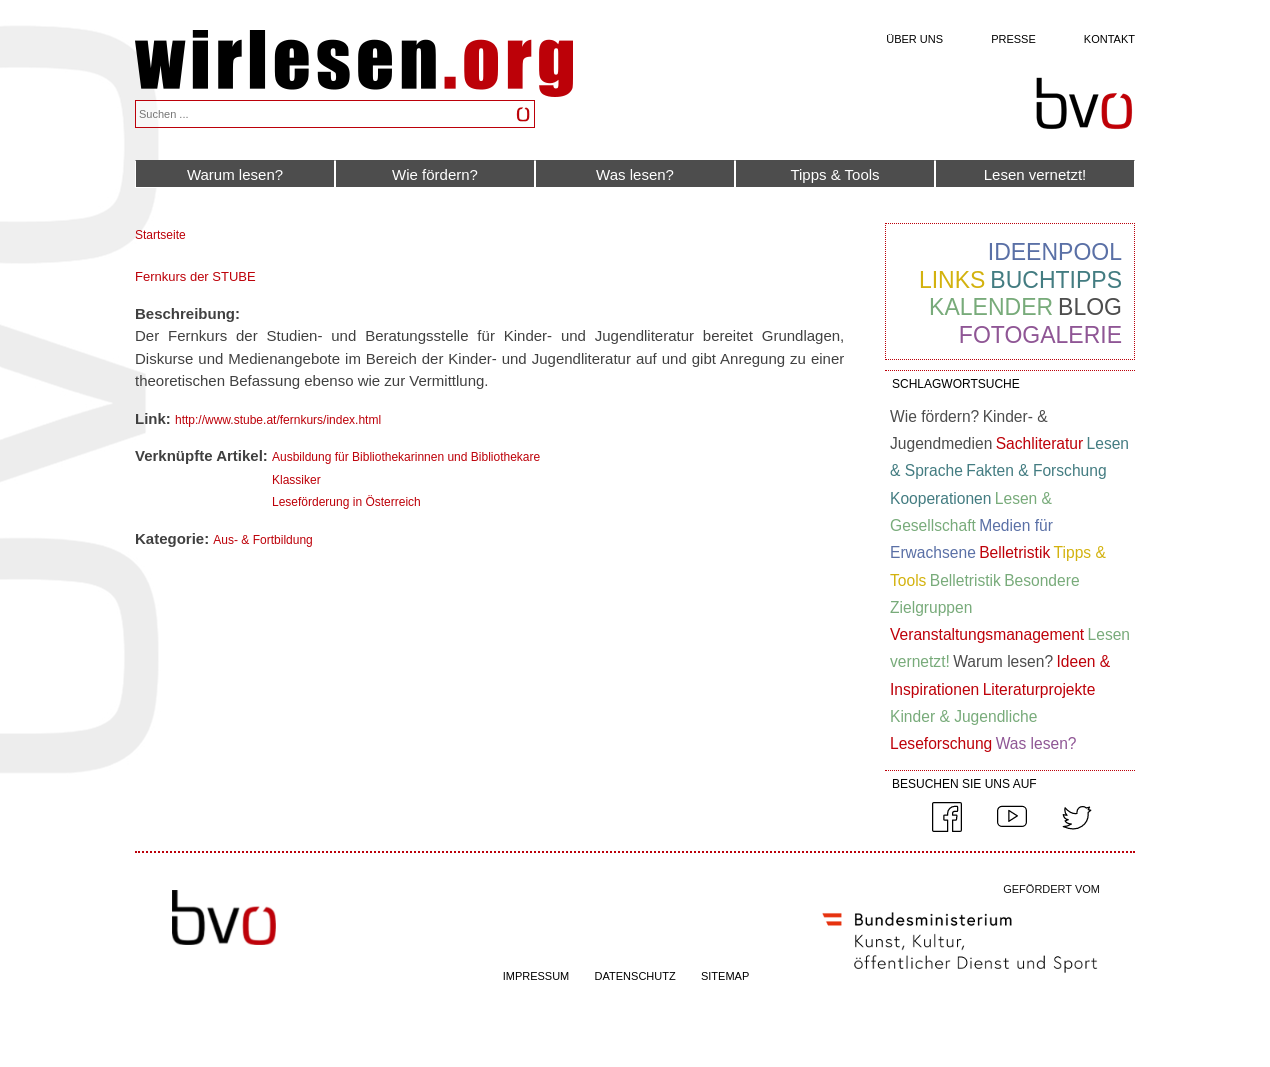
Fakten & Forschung (1036, 470)
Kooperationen (940, 498)
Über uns (914, 39)
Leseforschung (941, 743)
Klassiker (296, 480)
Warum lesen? (235, 174)
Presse (1013, 39)
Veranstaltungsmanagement (987, 634)
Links (952, 280)
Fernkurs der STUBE (195, 276)
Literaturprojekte (1039, 689)
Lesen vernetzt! (1035, 174)
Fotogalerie (1040, 335)
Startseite (160, 235)
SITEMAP (725, 976)
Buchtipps (1056, 280)
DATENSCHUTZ (635, 976)
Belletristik (1014, 552)
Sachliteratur (1040, 443)
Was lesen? (635, 174)
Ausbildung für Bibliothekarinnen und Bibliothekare (406, 457)
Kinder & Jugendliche (963, 716)
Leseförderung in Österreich (346, 502)
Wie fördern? (435, 174)
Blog (1090, 307)
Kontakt (1109, 39)
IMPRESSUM (536, 976)
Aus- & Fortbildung (262, 540)
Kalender (991, 307)
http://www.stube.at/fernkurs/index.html (278, 420)
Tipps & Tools (834, 174)
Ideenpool (1055, 252)
